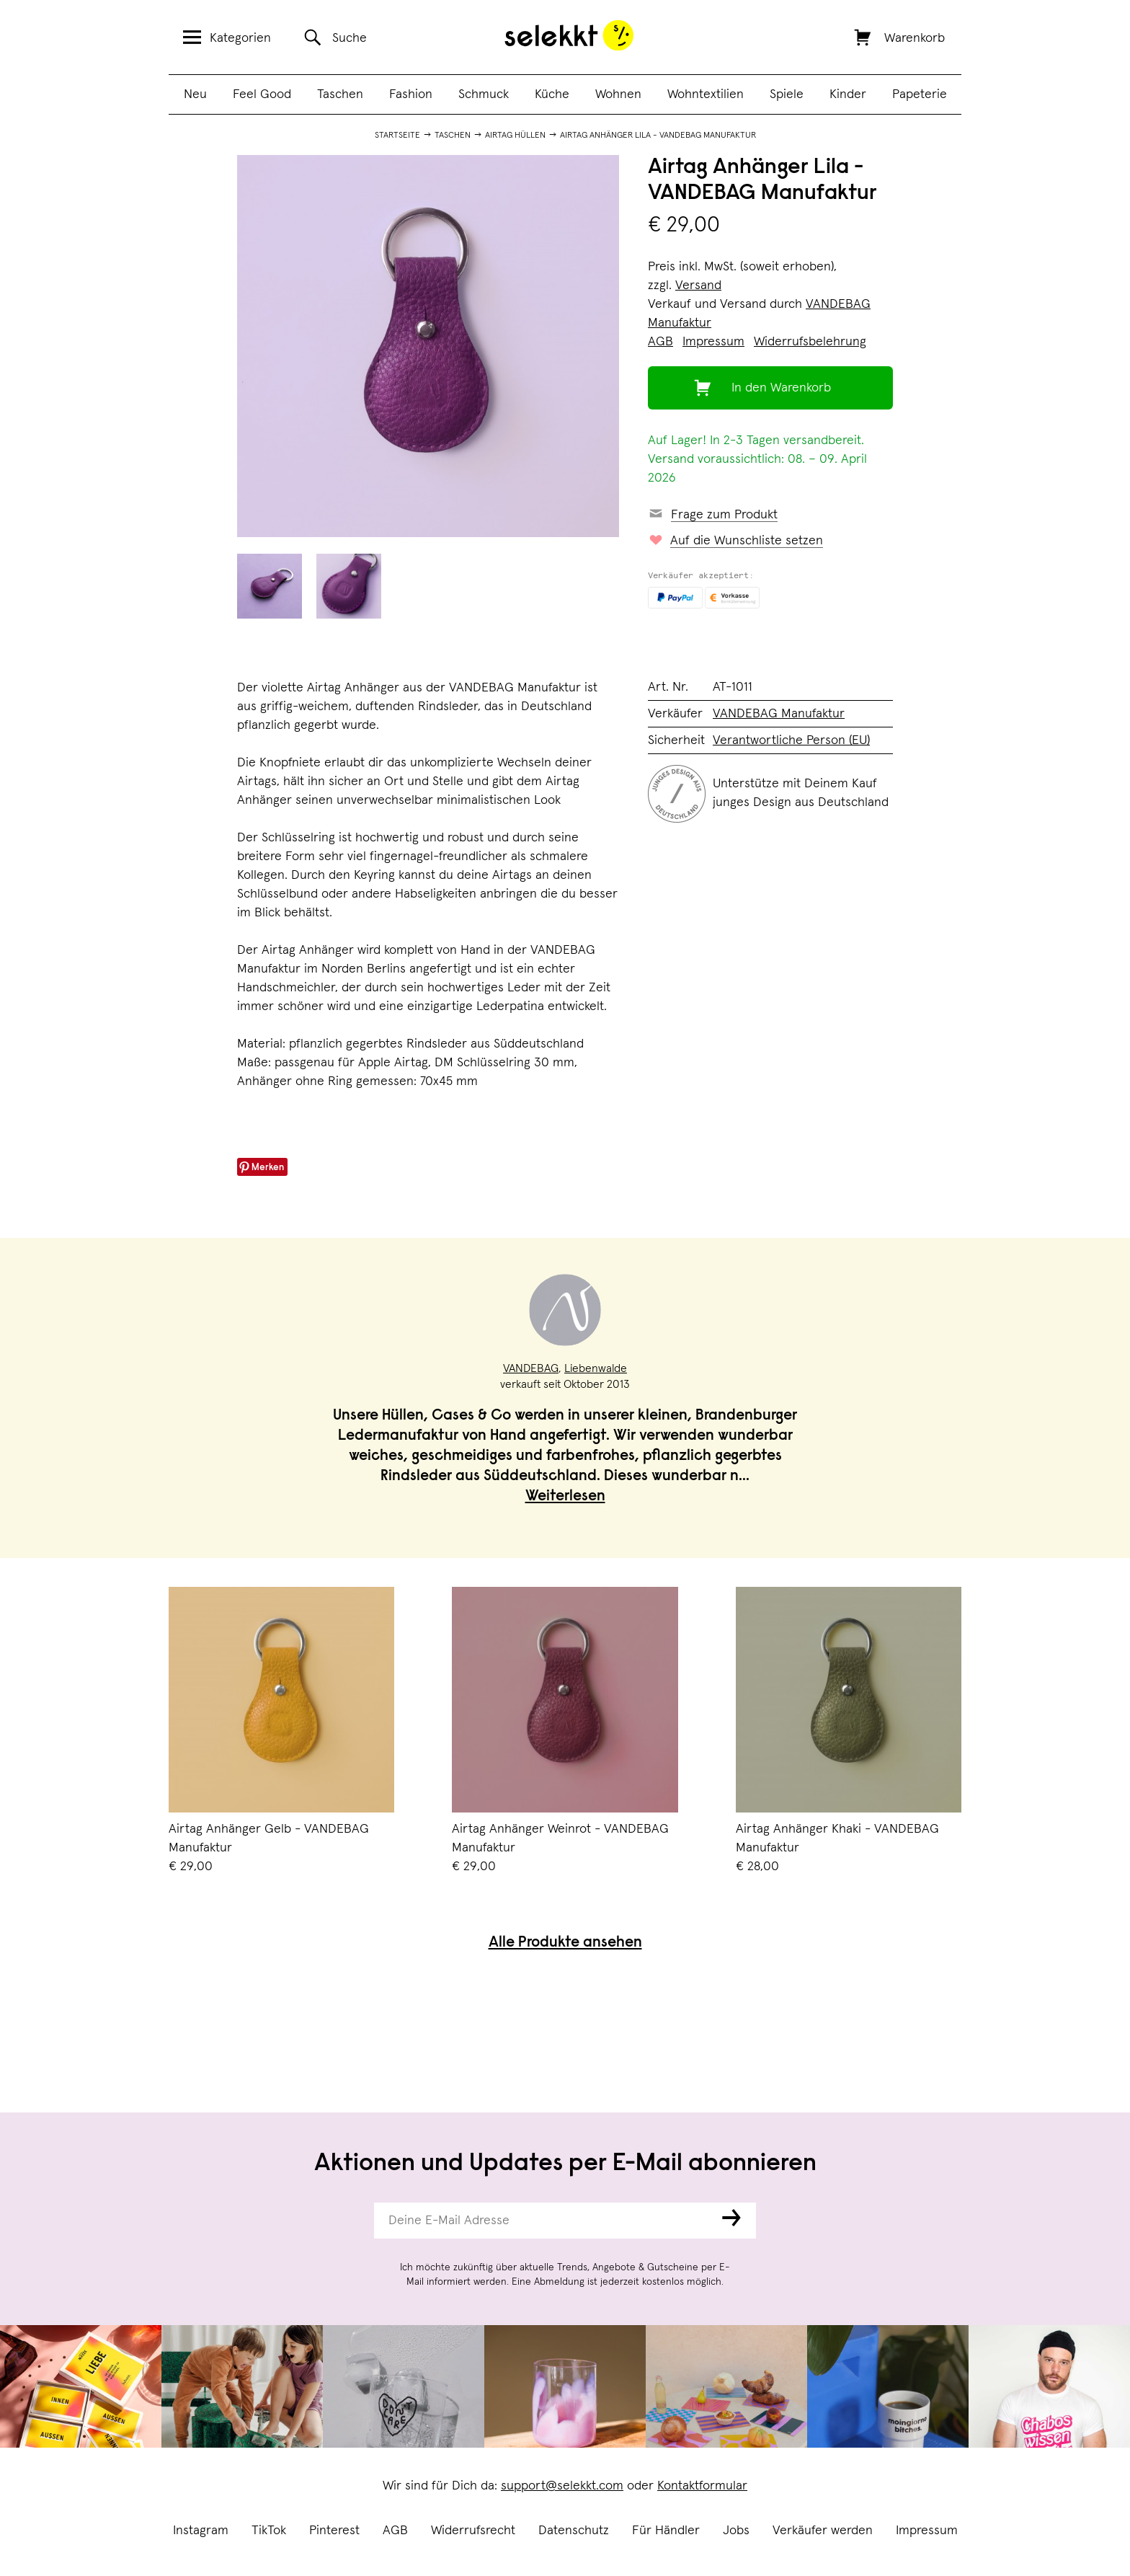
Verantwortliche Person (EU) (791, 740)
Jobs (736, 2530)
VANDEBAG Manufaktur (779, 713)
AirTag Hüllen (515, 135)
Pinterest (334, 2530)
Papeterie (919, 94)
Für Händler (666, 2530)
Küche (552, 94)
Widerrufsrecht (473, 2530)
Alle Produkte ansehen (565, 1943)
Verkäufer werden (823, 2530)
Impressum (927, 2530)
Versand (698, 285)
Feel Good (262, 94)
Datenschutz (573, 2530)
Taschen (340, 94)
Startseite (397, 135)
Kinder (847, 94)
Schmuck (483, 94)
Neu (195, 94)
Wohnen (618, 94)
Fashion (410, 94)
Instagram (200, 2530)
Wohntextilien (705, 94)
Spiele (787, 94)
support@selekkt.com (562, 2485)
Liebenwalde (595, 1368)
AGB (395, 2530)
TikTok (269, 2530)
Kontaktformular (702, 2485)
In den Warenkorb (781, 387)
